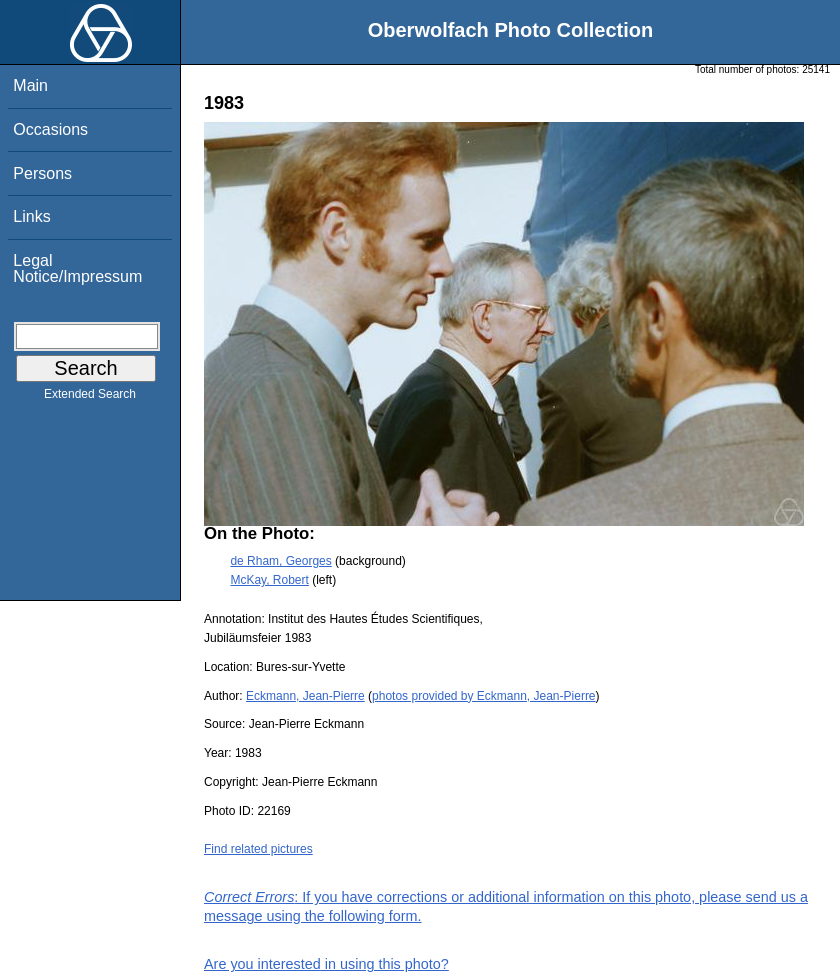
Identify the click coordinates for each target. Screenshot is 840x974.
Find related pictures (258, 849)
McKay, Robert (269, 580)
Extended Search (90, 398)
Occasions (50, 129)
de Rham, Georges (280, 561)
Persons (42, 173)
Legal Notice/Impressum (77, 268)
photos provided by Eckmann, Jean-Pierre (483, 696)
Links (31, 216)
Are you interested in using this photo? (326, 964)
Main (30, 85)
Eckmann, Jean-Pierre (305, 696)
